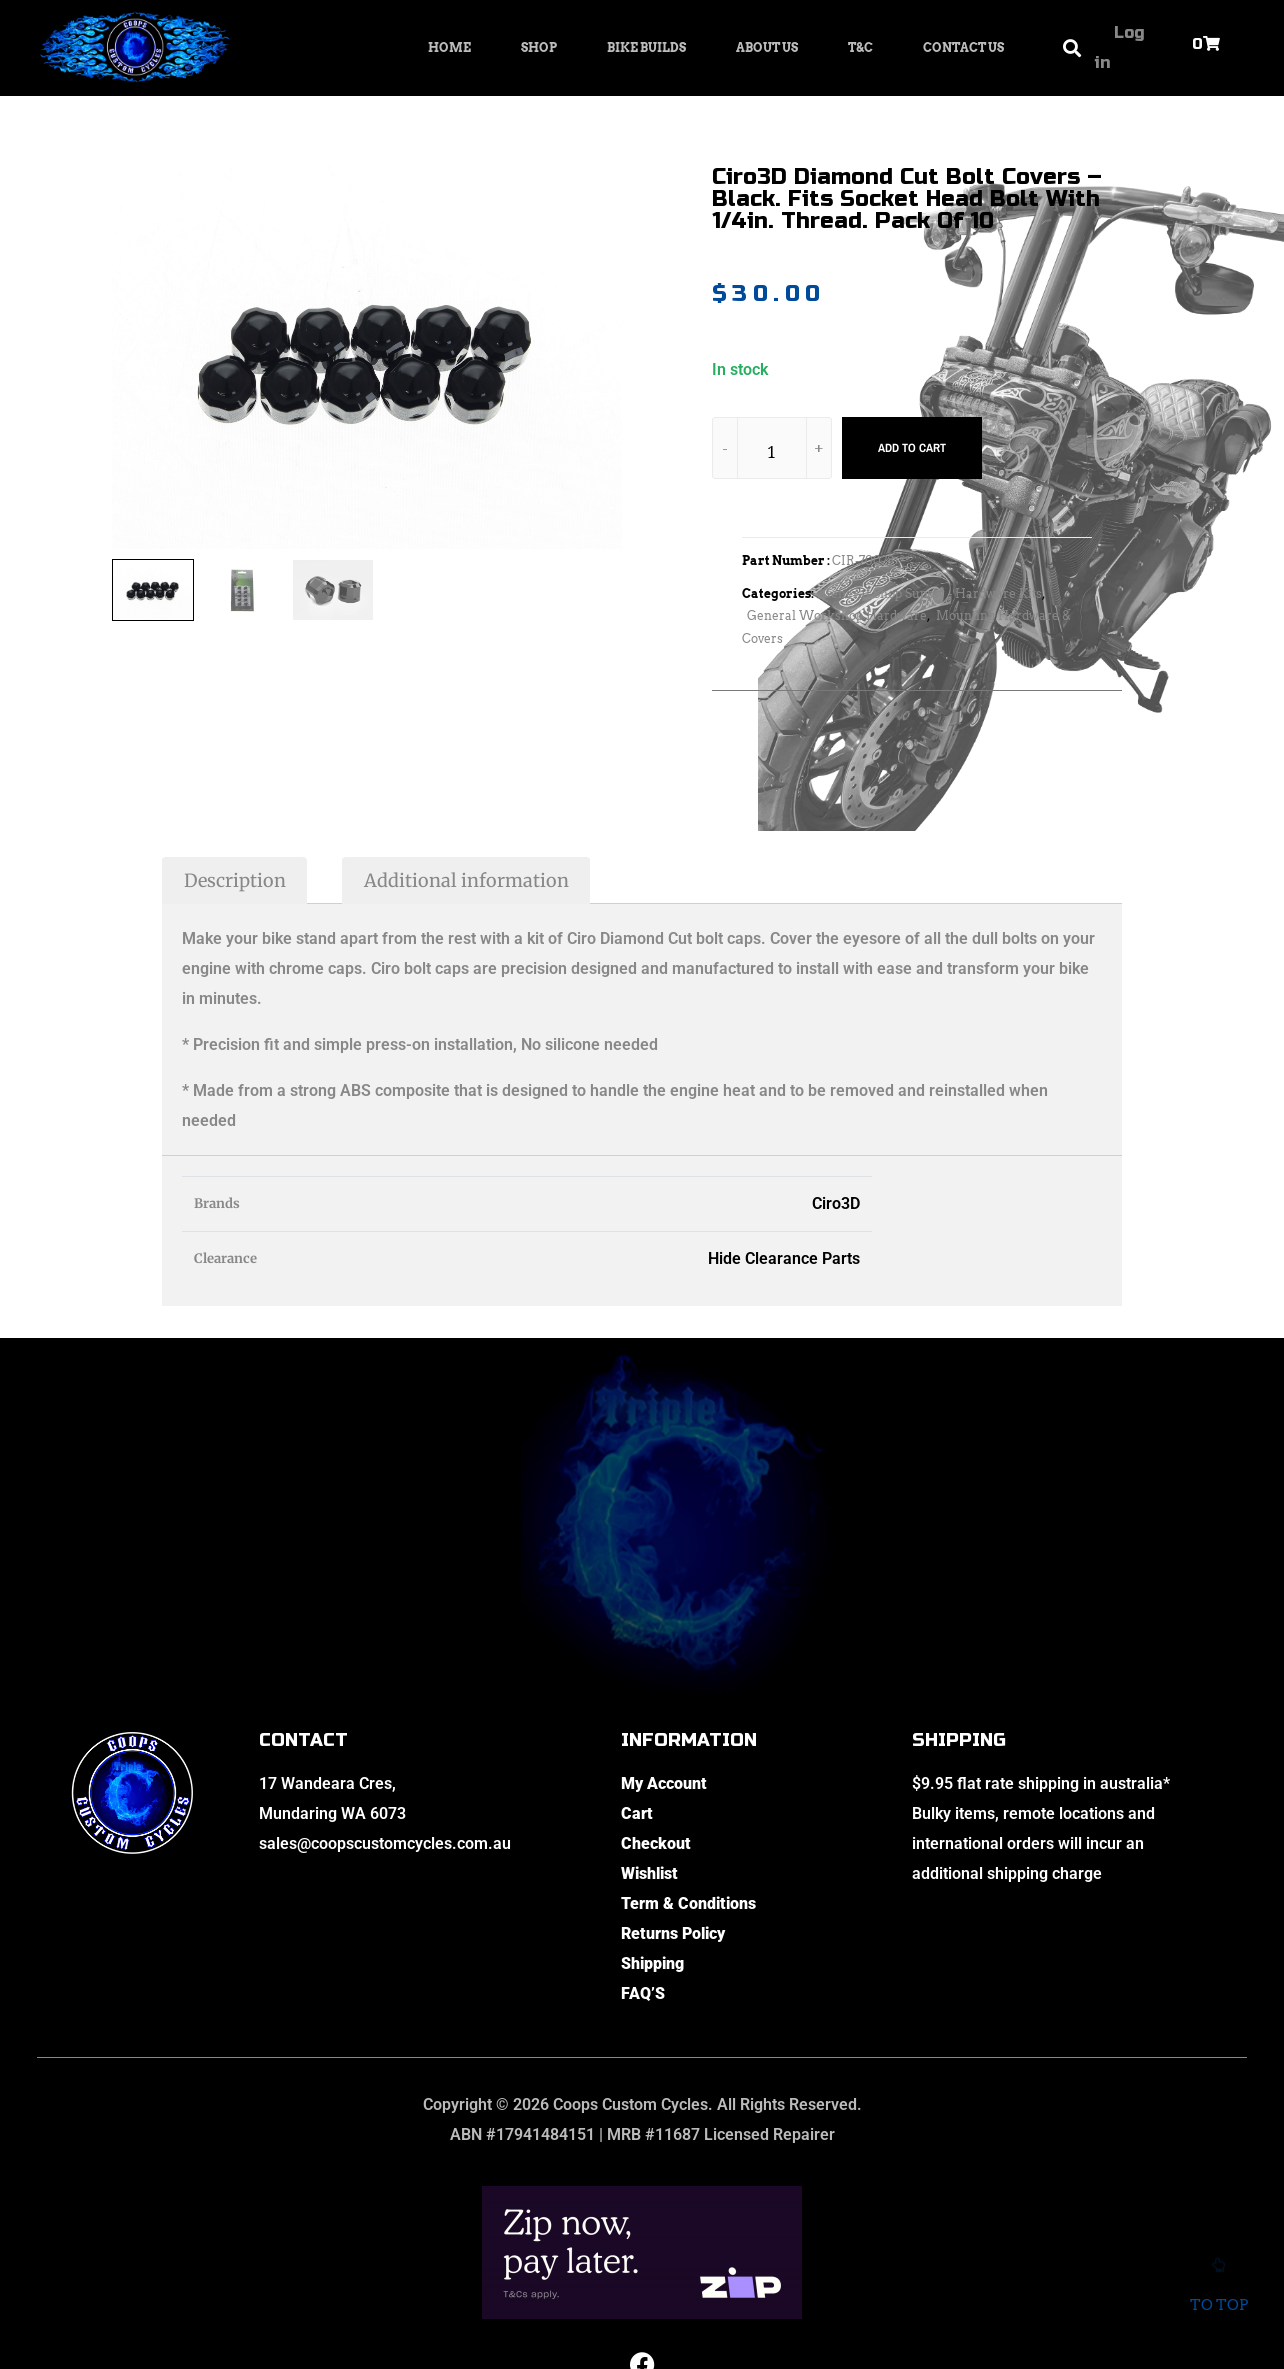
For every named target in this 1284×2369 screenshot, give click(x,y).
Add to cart (912, 448)
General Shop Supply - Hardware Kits (931, 593)
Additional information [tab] (466, 880)
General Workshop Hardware (837, 615)
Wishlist (649, 1873)
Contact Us (963, 47)
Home (449, 47)
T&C (860, 47)
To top (1218, 2292)
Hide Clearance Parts (784, 1258)
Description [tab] (235, 880)
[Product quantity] (772, 451)
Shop (539, 47)
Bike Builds (646, 47)
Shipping (652, 1963)
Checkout (656, 1843)
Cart (637, 1813)
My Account (664, 1783)
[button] (1071, 48)
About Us (767, 47)
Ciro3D (836, 1203)
